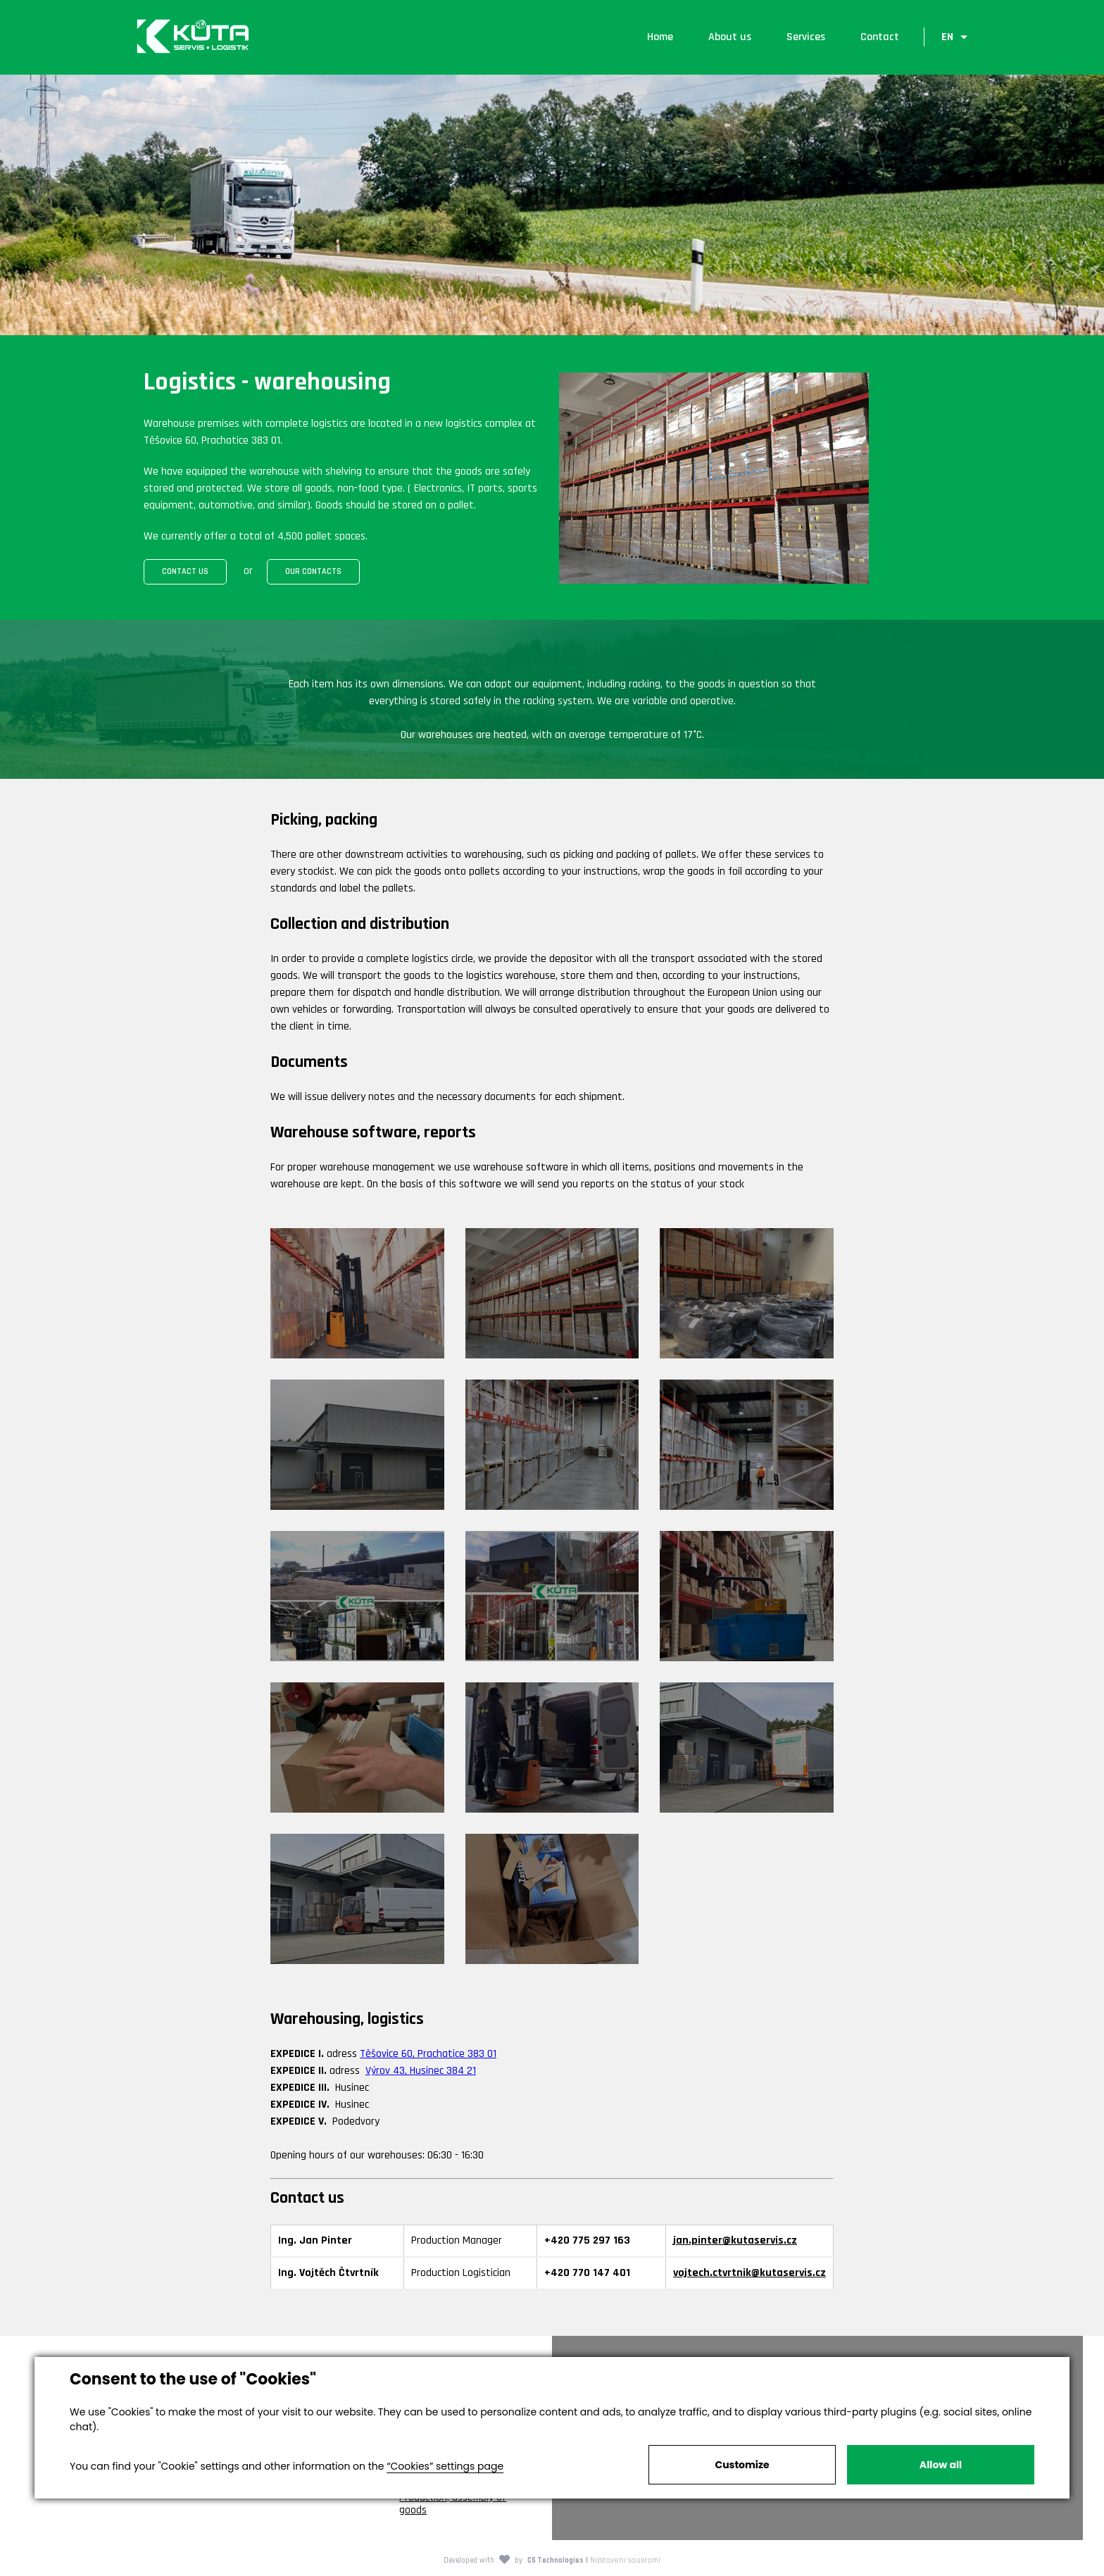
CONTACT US (185, 573)
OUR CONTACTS (313, 573)
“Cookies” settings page (445, 2466)
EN (947, 38)
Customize (742, 2465)
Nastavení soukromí (625, 2562)
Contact (879, 38)
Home (659, 38)
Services (805, 38)
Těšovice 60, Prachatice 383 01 (428, 2056)
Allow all (941, 2465)
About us (729, 38)
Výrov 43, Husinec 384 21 (420, 2072)
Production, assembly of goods (452, 2506)
